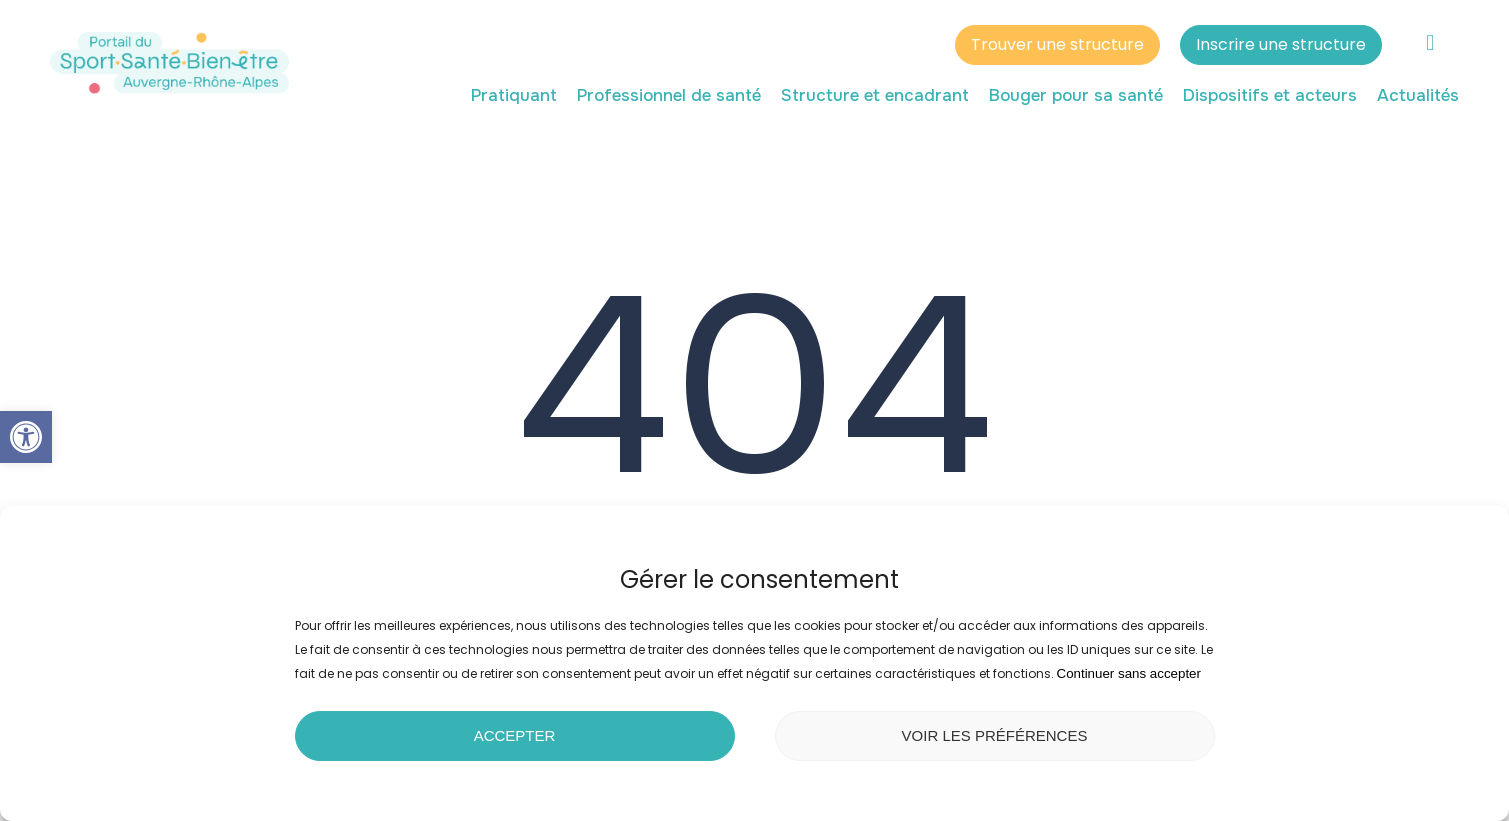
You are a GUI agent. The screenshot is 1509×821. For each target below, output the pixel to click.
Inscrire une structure (1281, 47)
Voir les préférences (995, 735)
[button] (26, 437)
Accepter (515, 735)
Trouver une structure (1057, 47)
